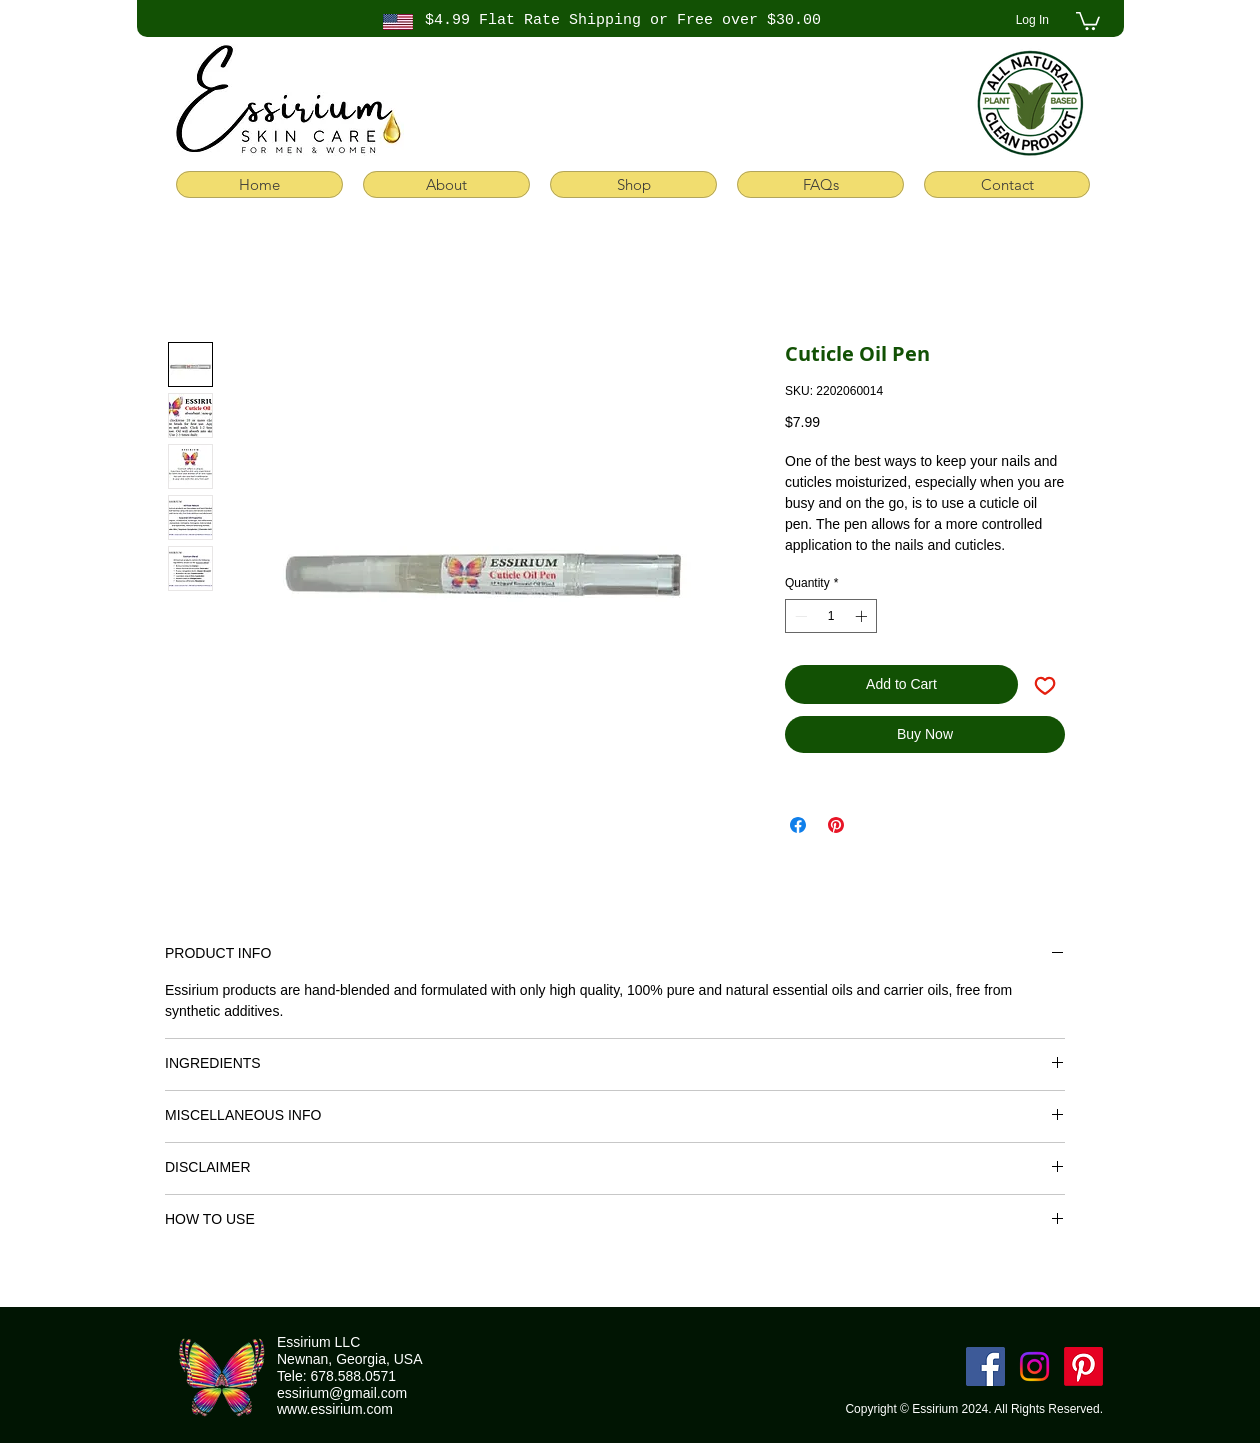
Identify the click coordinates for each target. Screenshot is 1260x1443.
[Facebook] (985, 1366)
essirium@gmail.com (342, 1393)
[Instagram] (1034, 1366)
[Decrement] (799, 616)
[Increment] (863, 616)
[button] (1088, 20)
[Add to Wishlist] (1045, 684)
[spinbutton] (831, 616)
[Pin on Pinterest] (836, 825)
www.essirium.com (335, 1409)
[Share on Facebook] (798, 825)
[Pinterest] (1083, 1366)
